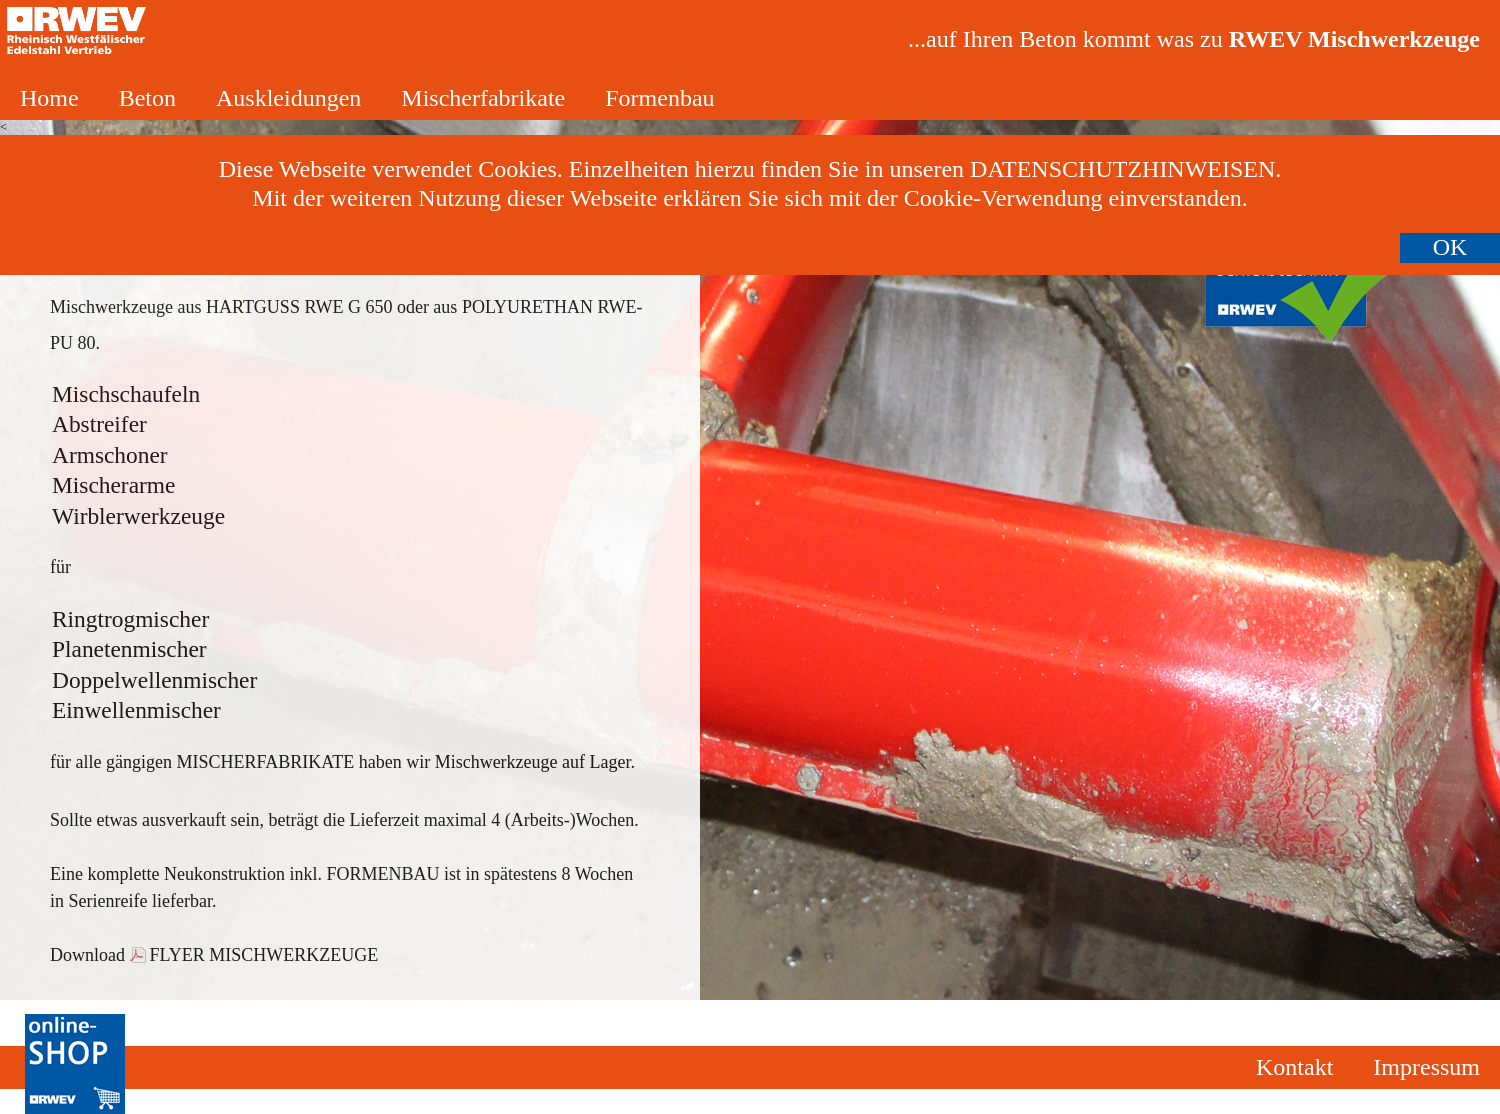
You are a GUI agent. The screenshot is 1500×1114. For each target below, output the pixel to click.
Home (49, 98)
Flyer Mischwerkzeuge (264, 955)
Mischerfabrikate (483, 98)
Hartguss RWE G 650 (299, 307)
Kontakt (1294, 1067)
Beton (147, 98)
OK (1450, 247)
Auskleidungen (288, 98)
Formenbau (659, 98)
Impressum (1426, 1067)
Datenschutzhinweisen (1122, 169)
